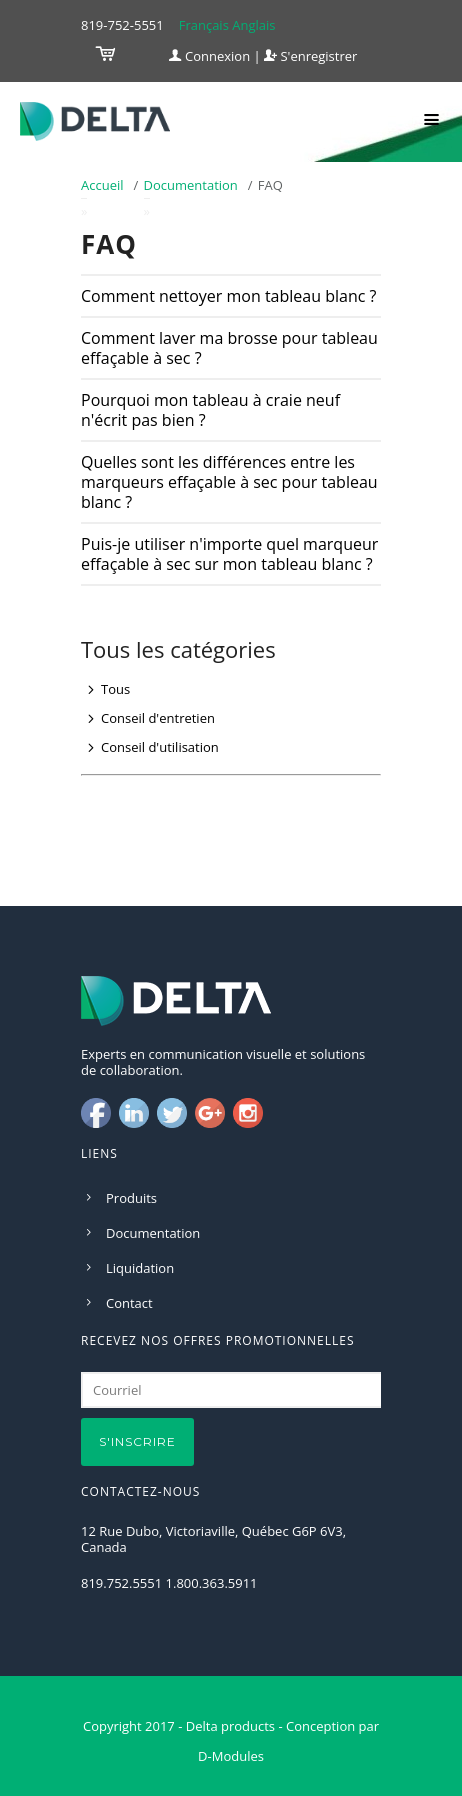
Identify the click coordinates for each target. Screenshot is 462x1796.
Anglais (253, 25)
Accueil (102, 185)
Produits (131, 1198)
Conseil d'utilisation (160, 747)
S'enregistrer (310, 56)
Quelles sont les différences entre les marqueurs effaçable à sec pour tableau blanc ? (229, 482)
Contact (129, 1303)
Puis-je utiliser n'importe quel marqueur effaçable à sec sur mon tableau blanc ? (229, 554)
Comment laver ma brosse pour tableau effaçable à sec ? (229, 348)
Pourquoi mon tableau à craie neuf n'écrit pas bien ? (210, 410)
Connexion (210, 56)
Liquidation (140, 1268)
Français (204, 25)
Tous (115, 689)
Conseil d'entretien (158, 718)
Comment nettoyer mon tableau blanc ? (228, 296)
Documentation (191, 185)
